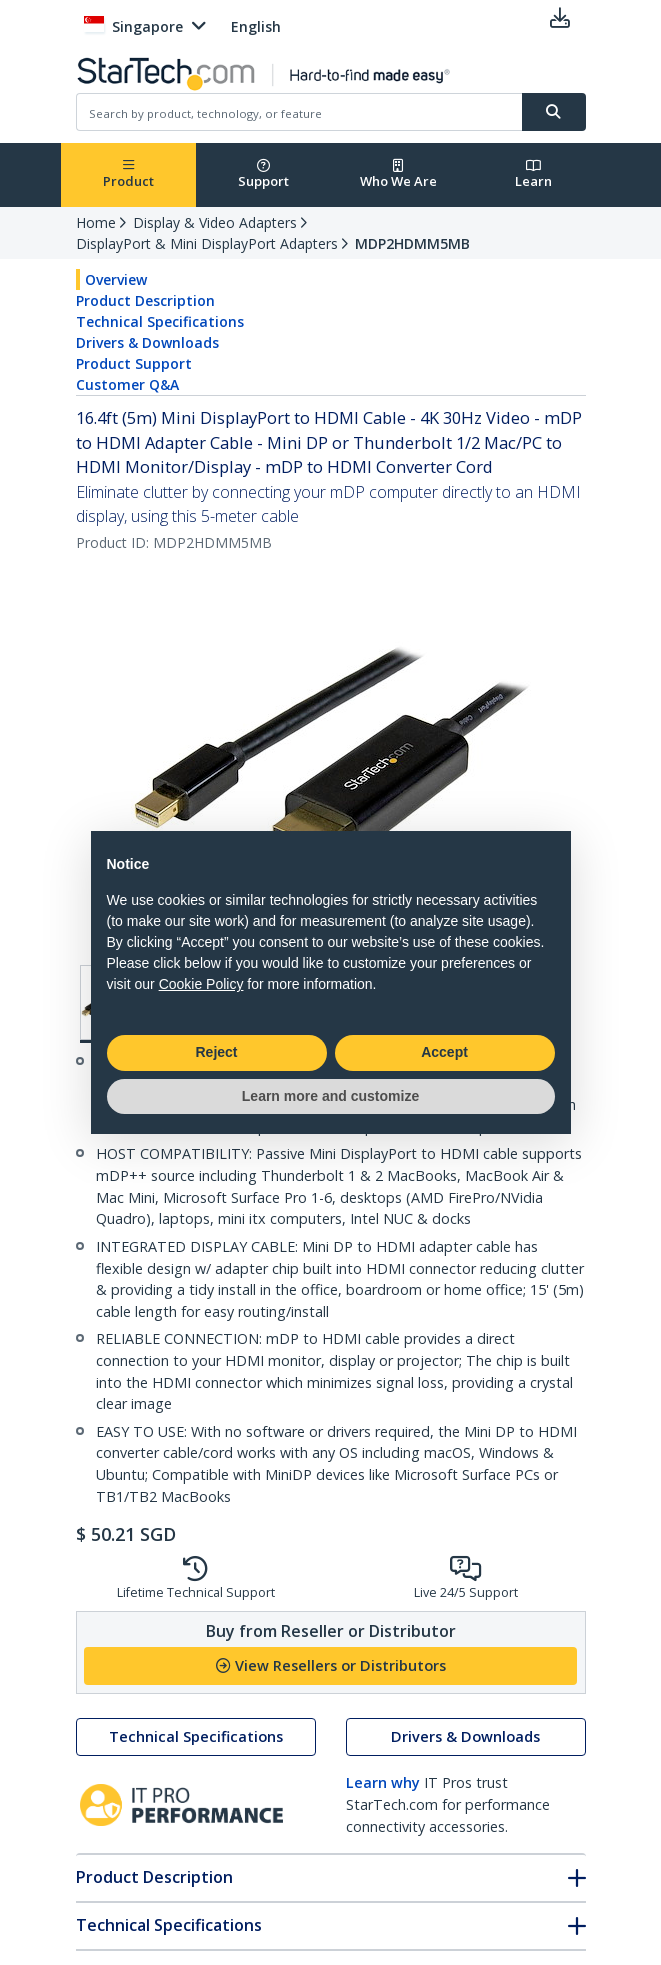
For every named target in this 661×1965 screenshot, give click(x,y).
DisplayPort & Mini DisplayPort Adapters (207, 243)
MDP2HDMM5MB (412, 243)
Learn (533, 174)
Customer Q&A (127, 384)
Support (263, 174)
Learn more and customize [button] (330, 1096)
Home (96, 222)
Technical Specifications (160, 321)
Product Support (134, 363)
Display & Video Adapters (215, 222)
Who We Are (398, 174)
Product (128, 174)
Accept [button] (444, 1052)
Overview (116, 279)
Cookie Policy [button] (201, 984)
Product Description (145, 300)
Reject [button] (216, 1052)
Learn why (383, 1782)
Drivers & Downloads (147, 342)
